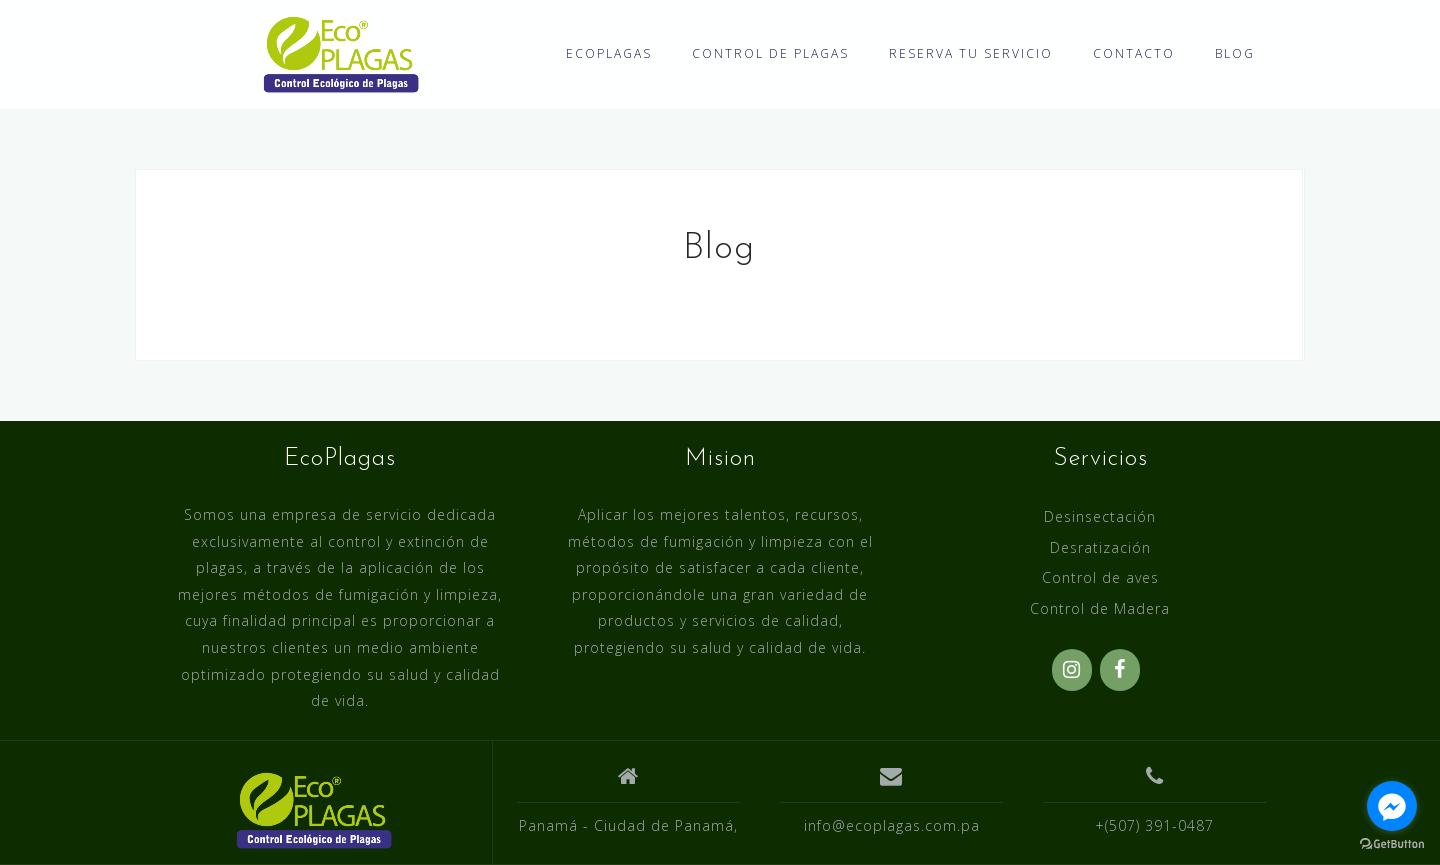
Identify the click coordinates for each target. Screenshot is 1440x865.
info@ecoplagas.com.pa (892, 825)
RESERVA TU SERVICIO (971, 53)
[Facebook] (1120, 670)
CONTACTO (1134, 53)
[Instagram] (1072, 670)
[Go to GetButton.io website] (1392, 844)
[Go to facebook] (1392, 806)
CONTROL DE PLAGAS (770, 53)
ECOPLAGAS (609, 53)
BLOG (1235, 53)
